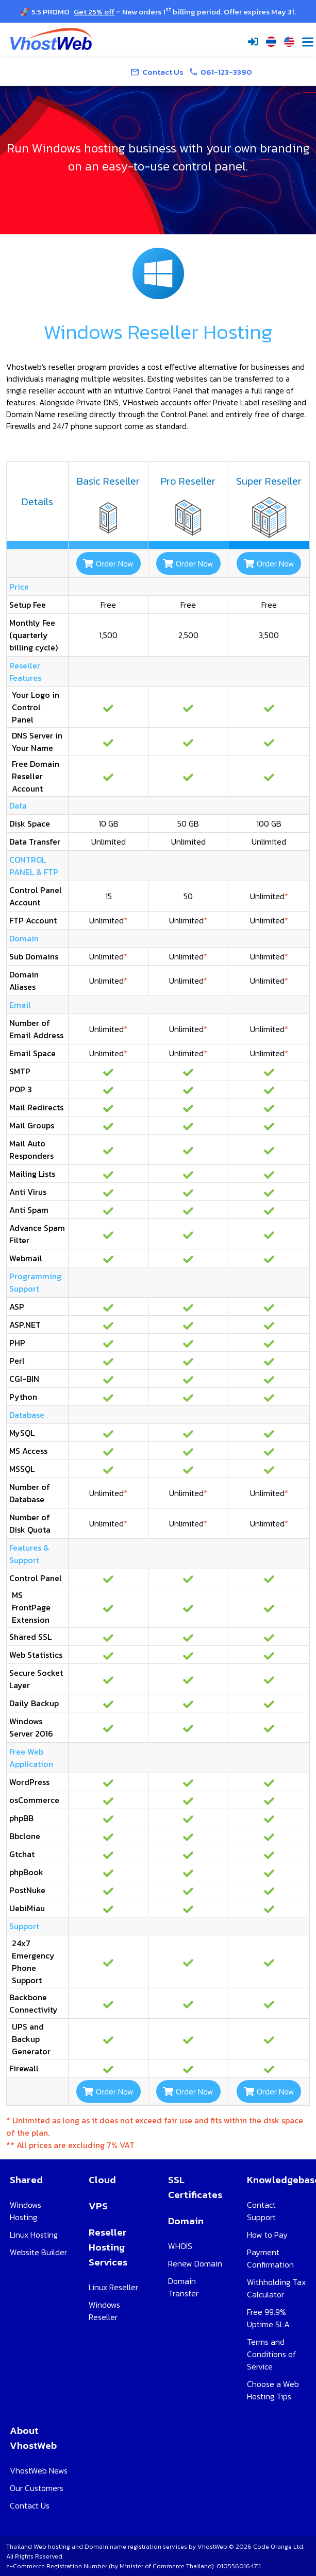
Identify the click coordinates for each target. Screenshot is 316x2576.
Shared (26, 2179)
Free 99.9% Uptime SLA (268, 2318)
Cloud (102, 2179)
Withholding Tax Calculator (276, 2288)
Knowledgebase (276, 2179)
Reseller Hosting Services (108, 2247)
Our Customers (36, 2488)
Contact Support (261, 2211)
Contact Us (29, 2505)
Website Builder (38, 2252)
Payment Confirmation (270, 2258)
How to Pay (267, 2234)
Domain (186, 2220)
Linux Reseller (113, 2287)
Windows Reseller (104, 2310)
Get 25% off (94, 12)
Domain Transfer (183, 2287)
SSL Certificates (195, 2187)
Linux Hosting (34, 2234)
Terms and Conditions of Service (271, 2354)
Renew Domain (195, 2263)
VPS (98, 2206)
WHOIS (180, 2246)
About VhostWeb (33, 2438)
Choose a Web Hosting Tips (273, 2390)
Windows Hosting (25, 2211)
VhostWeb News (39, 2470)
